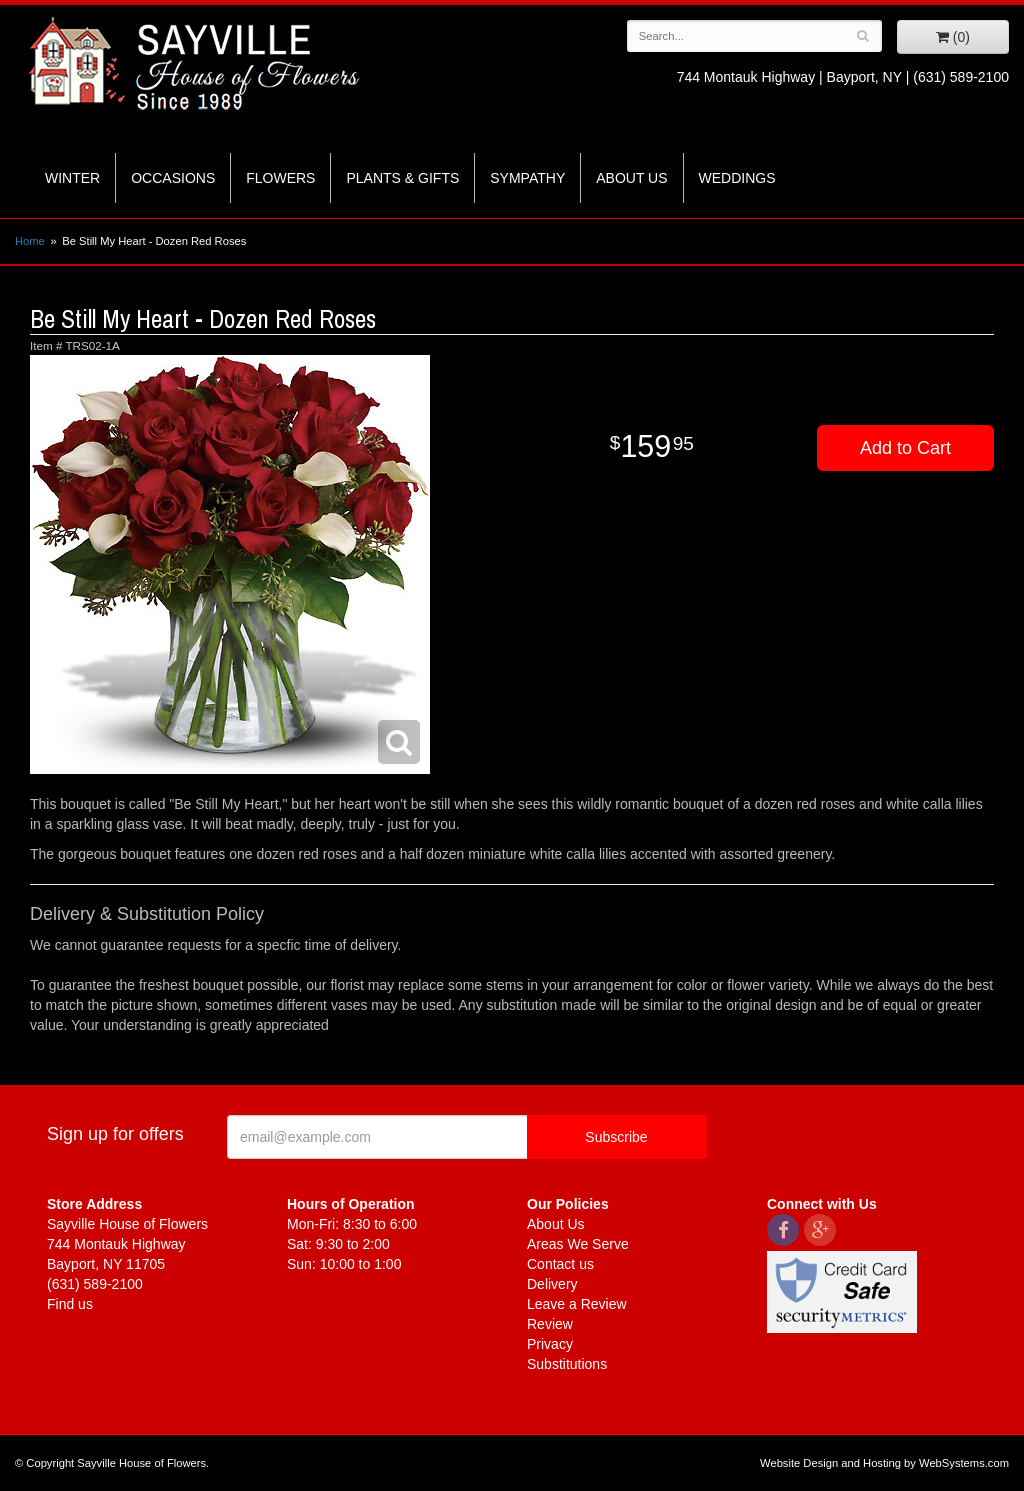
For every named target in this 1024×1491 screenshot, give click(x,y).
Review (550, 1324)
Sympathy (527, 178)
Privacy (550, 1344)
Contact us (560, 1264)
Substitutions (567, 1364)
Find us (70, 1304)
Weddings (737, 178)
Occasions (173, 178)
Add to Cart (905, 448)
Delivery (552, 1284)
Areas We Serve (578, 1244)
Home (30, 241)
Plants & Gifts (402, 178)
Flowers (280, 178)
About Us (631, 178)
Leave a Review (577, 1304)
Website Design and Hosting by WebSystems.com (884, 1463)
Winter (72, 178)
